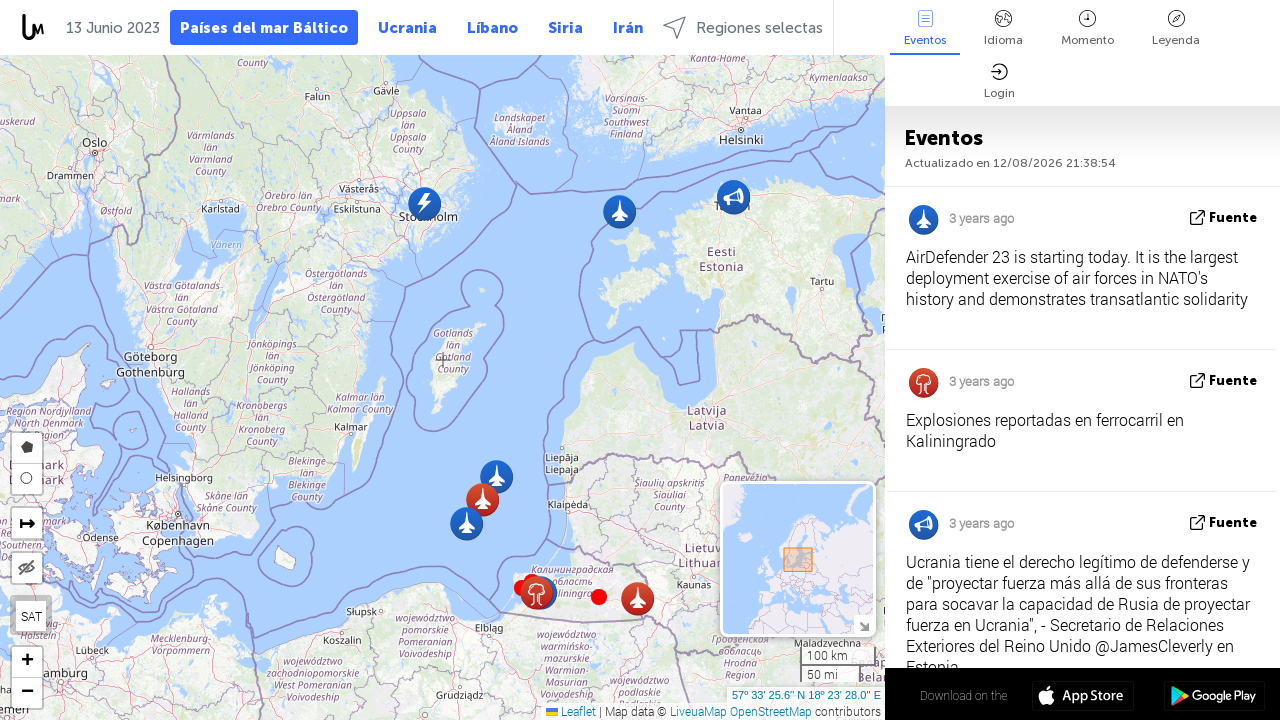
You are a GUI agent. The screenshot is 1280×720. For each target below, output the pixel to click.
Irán (628, 28)
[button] (599, 597)
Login (999, 81)
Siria (565, 28)
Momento (1087, 28)
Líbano (492, 28)
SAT (31, 616)
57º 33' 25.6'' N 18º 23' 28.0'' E (806, 695)
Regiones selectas (743, 27)
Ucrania (407, 28)
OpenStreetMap (771, 711)
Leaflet (571, 711)
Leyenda (1176, 28)
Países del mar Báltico (264, 28)
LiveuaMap (698, 711)
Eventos (925, 28)
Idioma (1003, 28)
